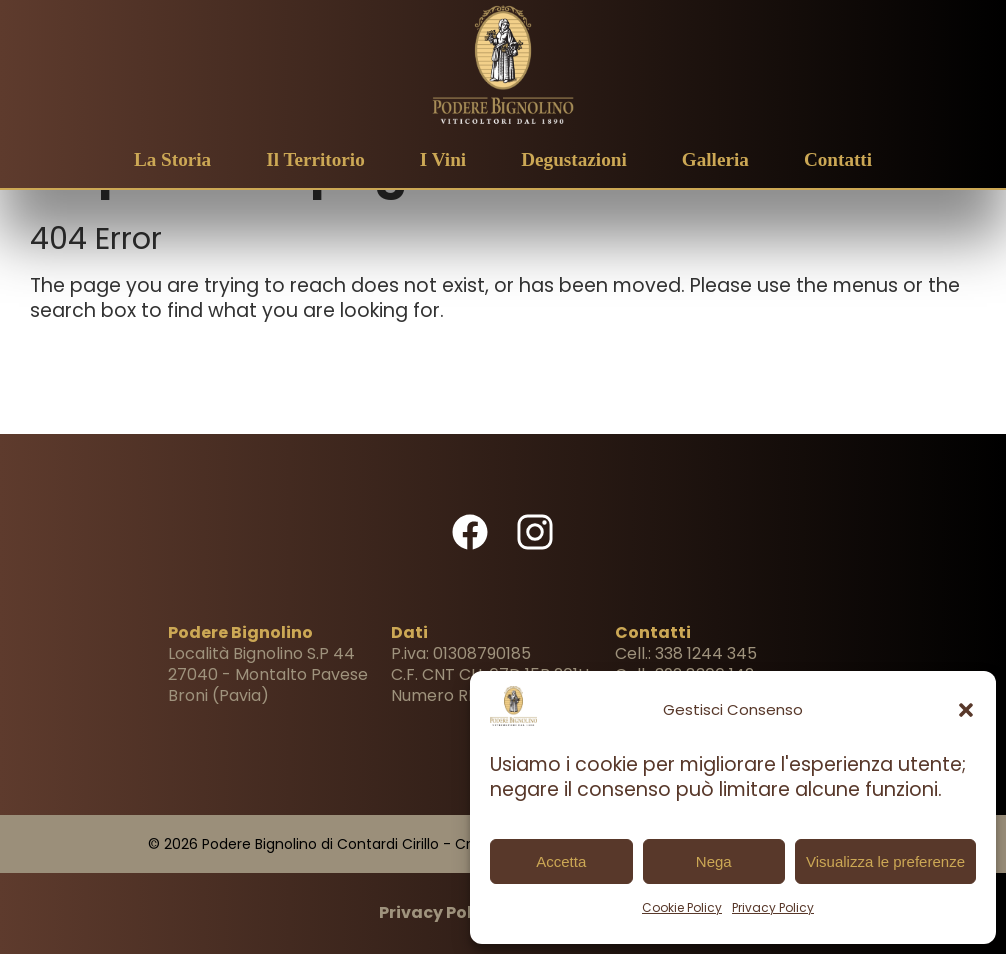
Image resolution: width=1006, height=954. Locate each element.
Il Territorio (315, 159)
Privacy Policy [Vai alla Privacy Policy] (438, 912)
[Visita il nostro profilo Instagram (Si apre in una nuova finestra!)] (535, 545)
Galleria (715, 159)
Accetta (561, 861)
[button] (966, 710)
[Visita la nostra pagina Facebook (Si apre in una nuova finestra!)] (470, 545)
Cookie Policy (682, 907)
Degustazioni (574, 159)
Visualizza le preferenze (885, 861)
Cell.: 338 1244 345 (686, 653)
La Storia (172, 159)
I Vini (443, 159)
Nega (714, 861)
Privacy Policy (773, 907)
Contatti (838, 159)
